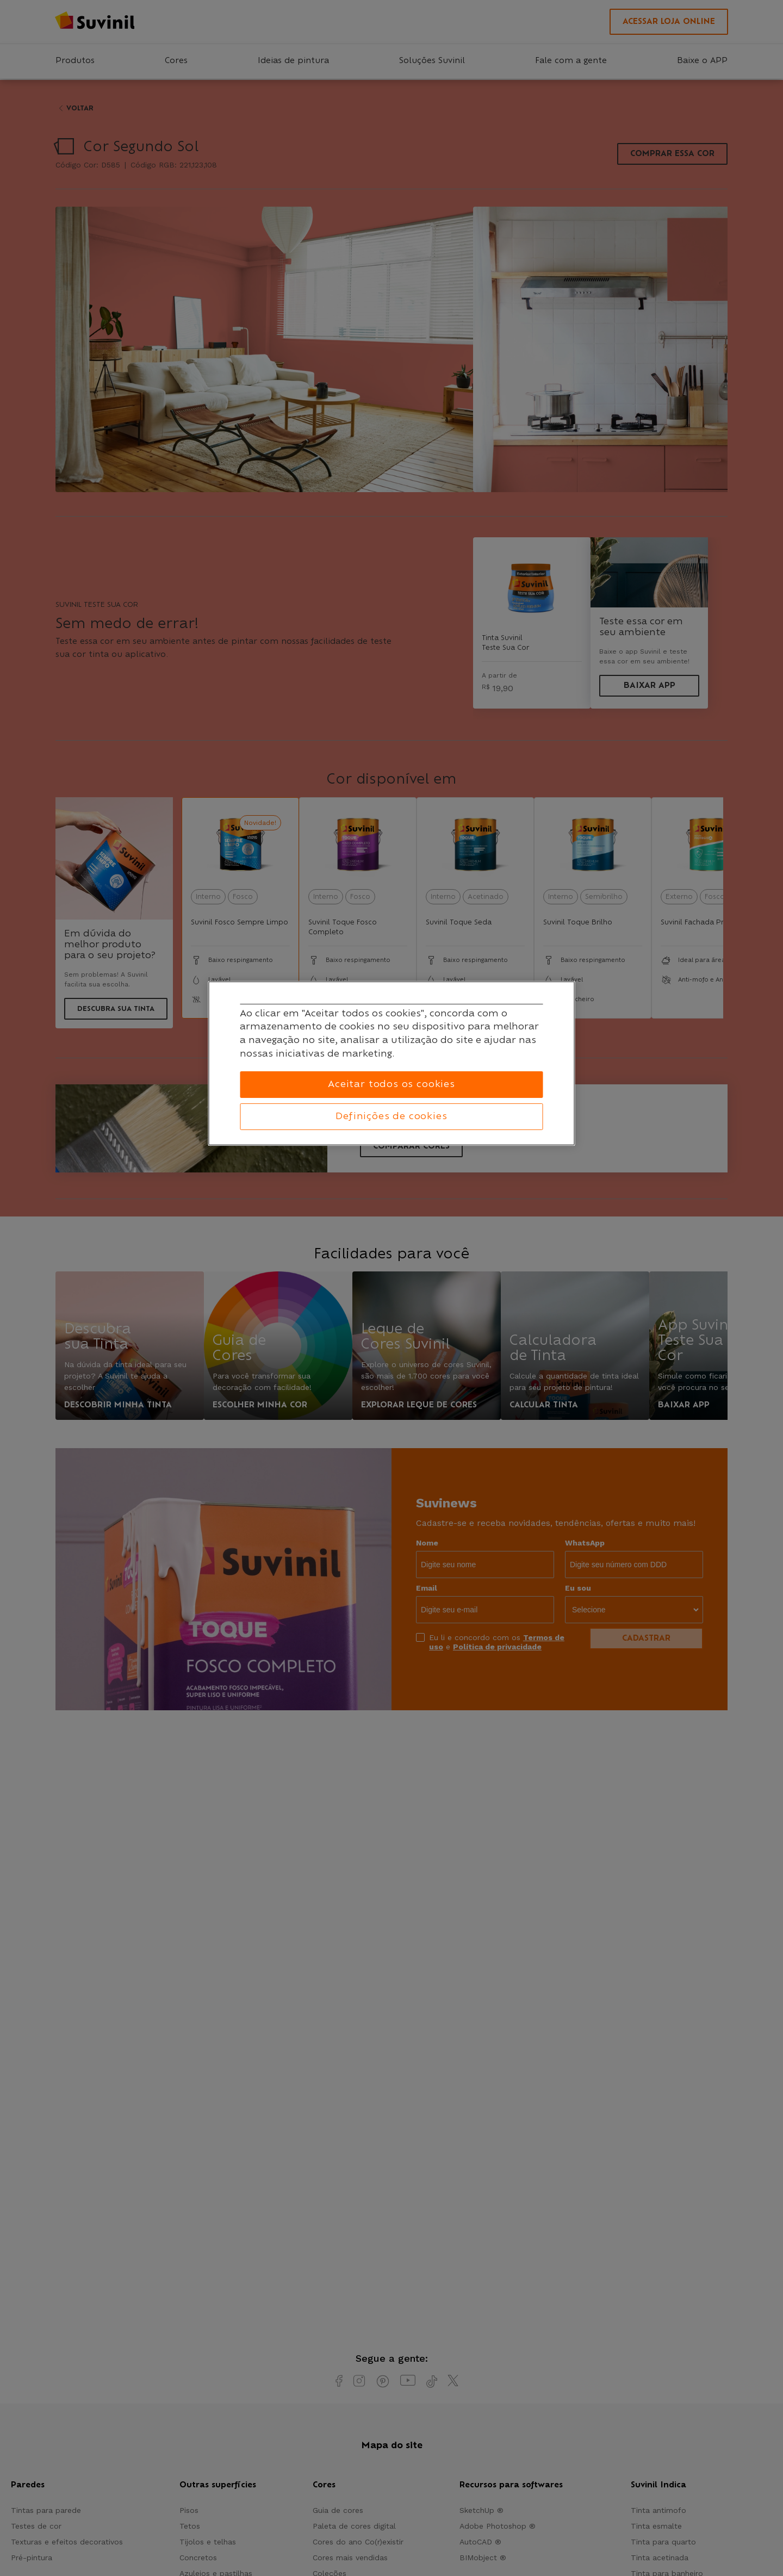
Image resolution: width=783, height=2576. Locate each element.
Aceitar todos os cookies (391, 1084)
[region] (391, 1063)
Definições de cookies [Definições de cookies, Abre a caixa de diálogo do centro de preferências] (391, 1116)
